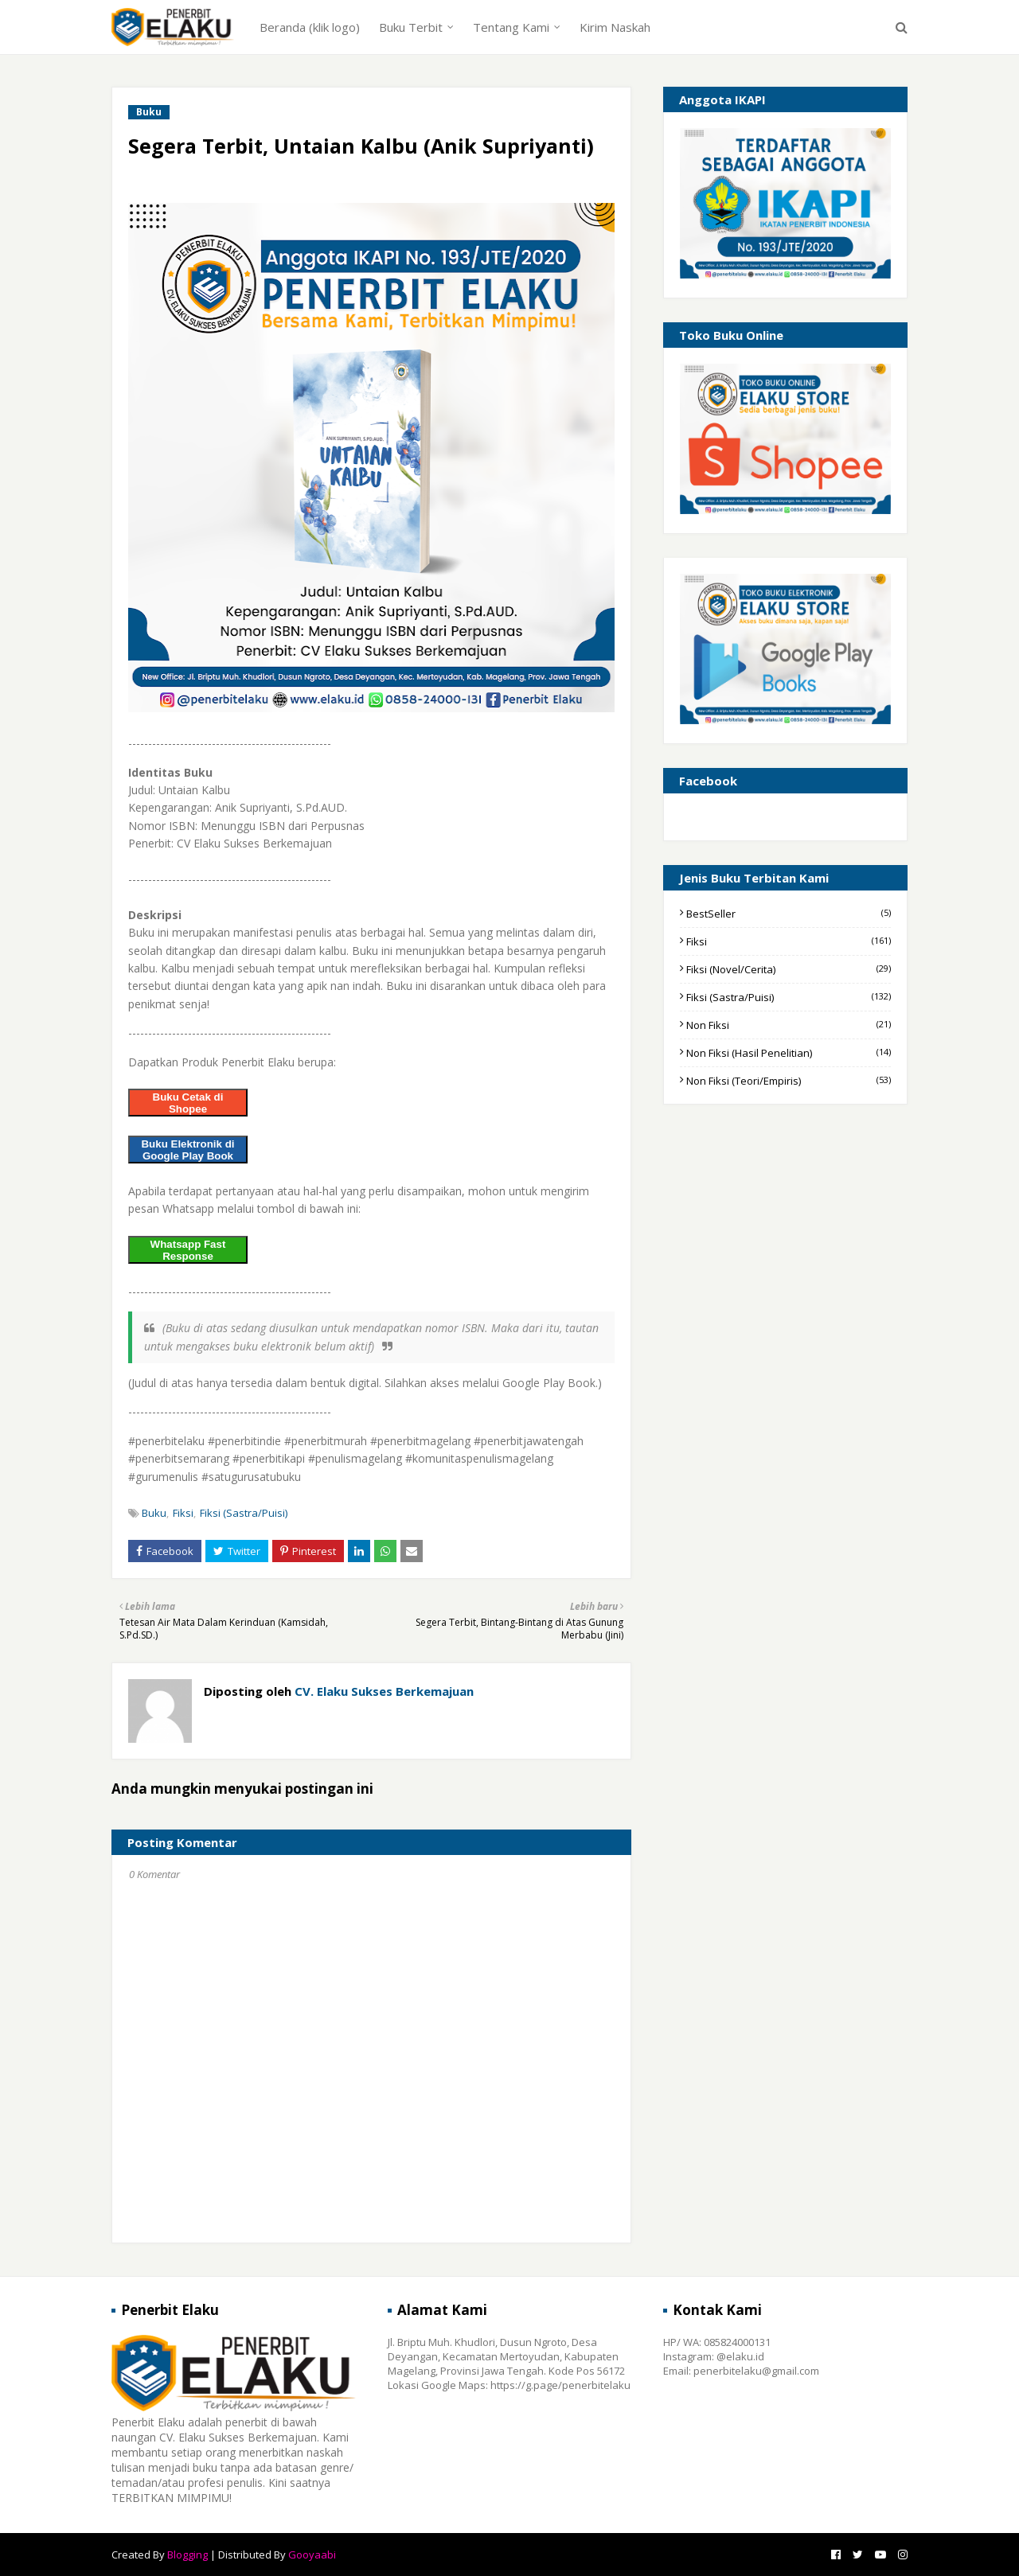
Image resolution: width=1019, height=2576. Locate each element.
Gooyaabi (312, 2554)
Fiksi (183, 1513)
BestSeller (788, 913)
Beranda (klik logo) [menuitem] (310, 27)
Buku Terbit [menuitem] (411, 27)
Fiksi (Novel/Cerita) (788, 969)
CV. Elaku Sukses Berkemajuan (382, 1691)
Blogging (187, 2554)
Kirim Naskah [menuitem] (615, 27)
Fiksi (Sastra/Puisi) (243, 1513)
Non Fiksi (788, 1025)
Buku (154, 1513)
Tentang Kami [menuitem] (511, 27)
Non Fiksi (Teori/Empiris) (788, 1081)
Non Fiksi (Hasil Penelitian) (788, 1053)
